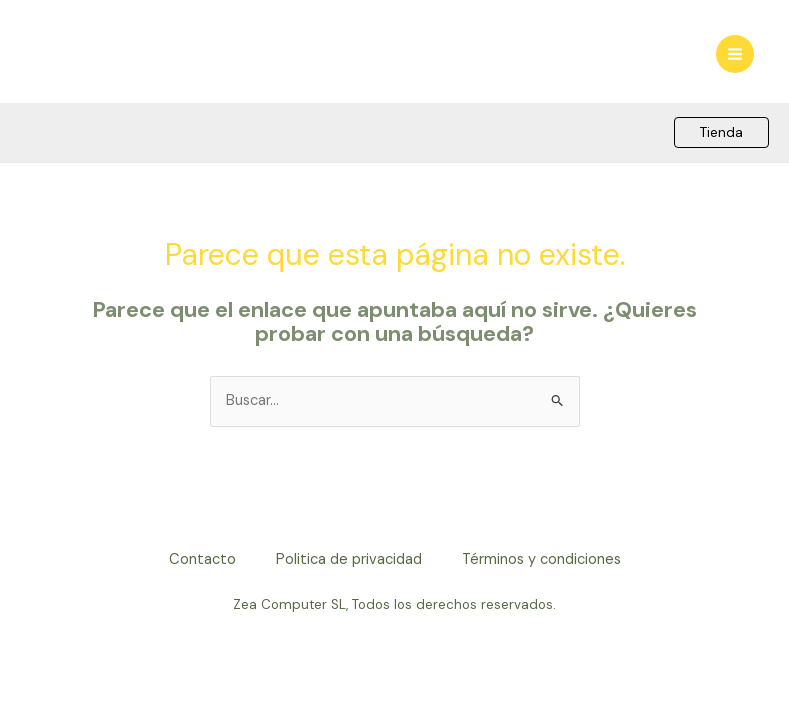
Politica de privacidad (349, 559)
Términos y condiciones (541, 559)
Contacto (202, 559)
